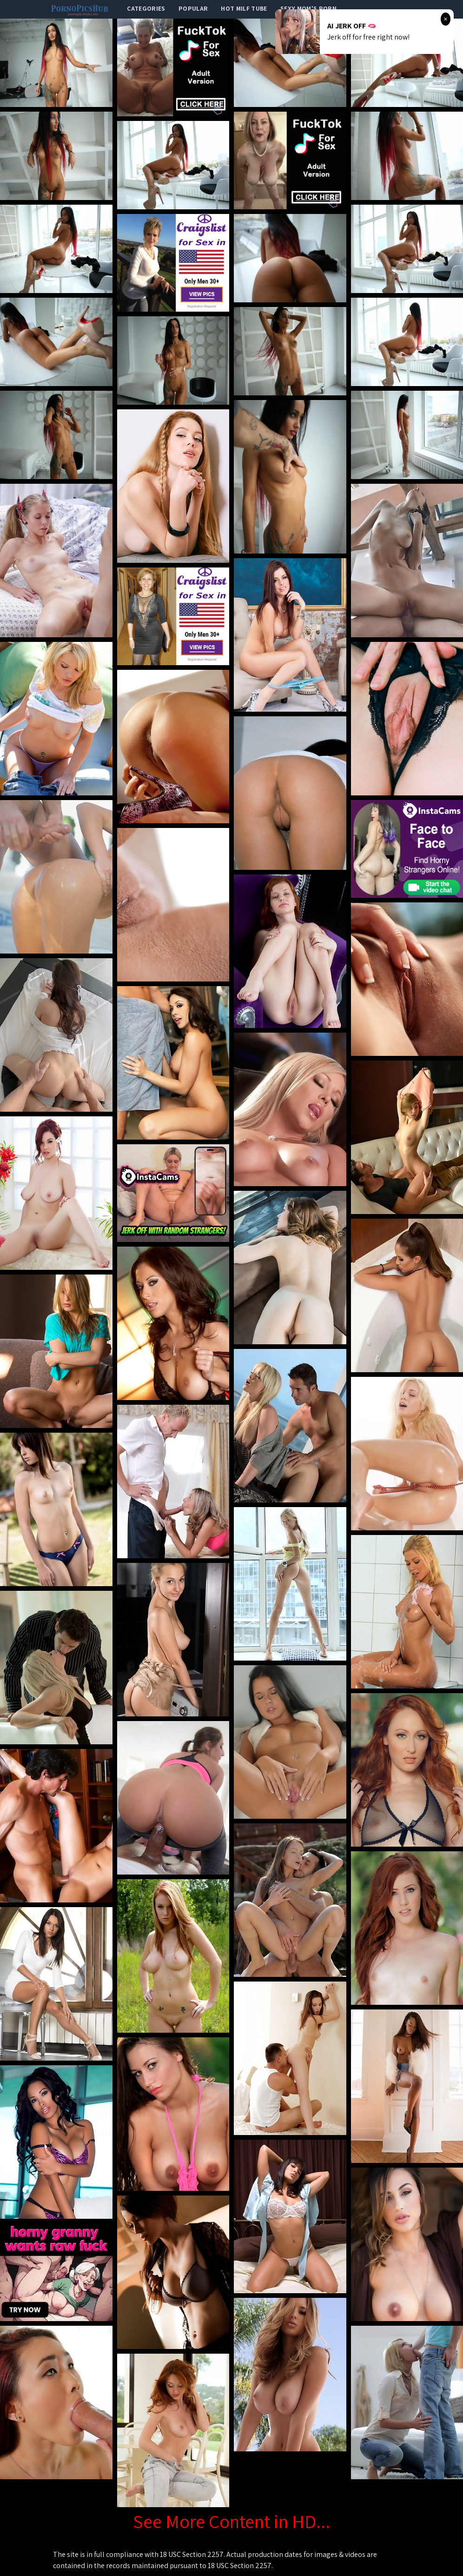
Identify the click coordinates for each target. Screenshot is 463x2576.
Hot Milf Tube (244, 8)
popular (193, 8)
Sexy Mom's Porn (308, 8)
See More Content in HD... (231, 2521)
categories (146, 8)
